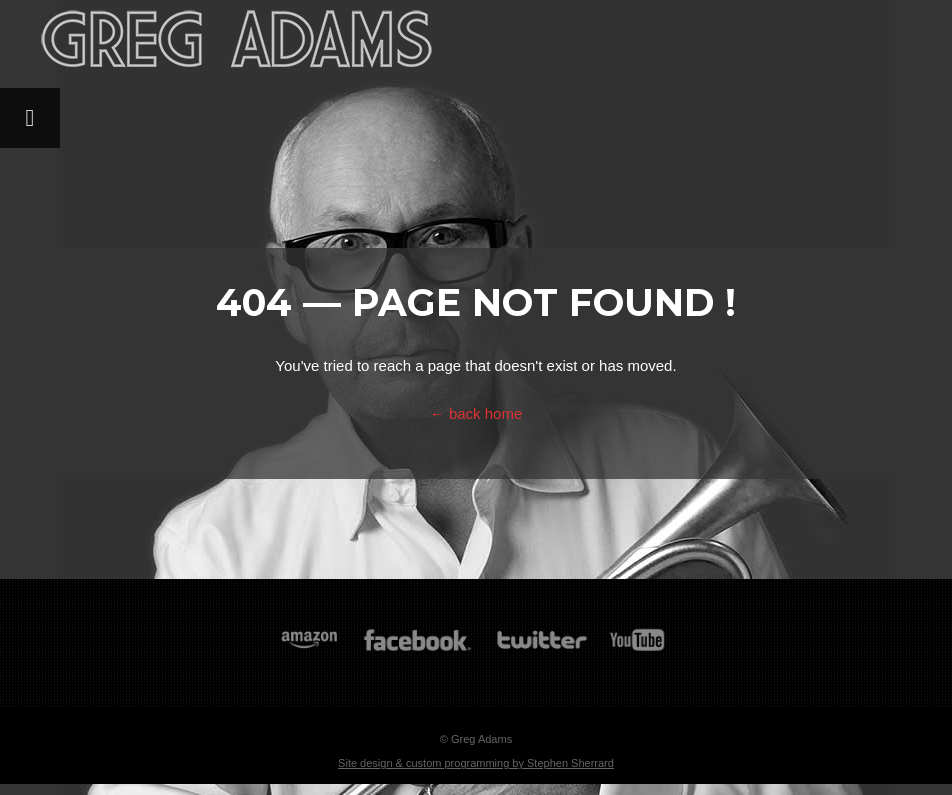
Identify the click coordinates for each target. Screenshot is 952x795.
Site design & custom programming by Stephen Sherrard (476, 763)
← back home (476, 413)
